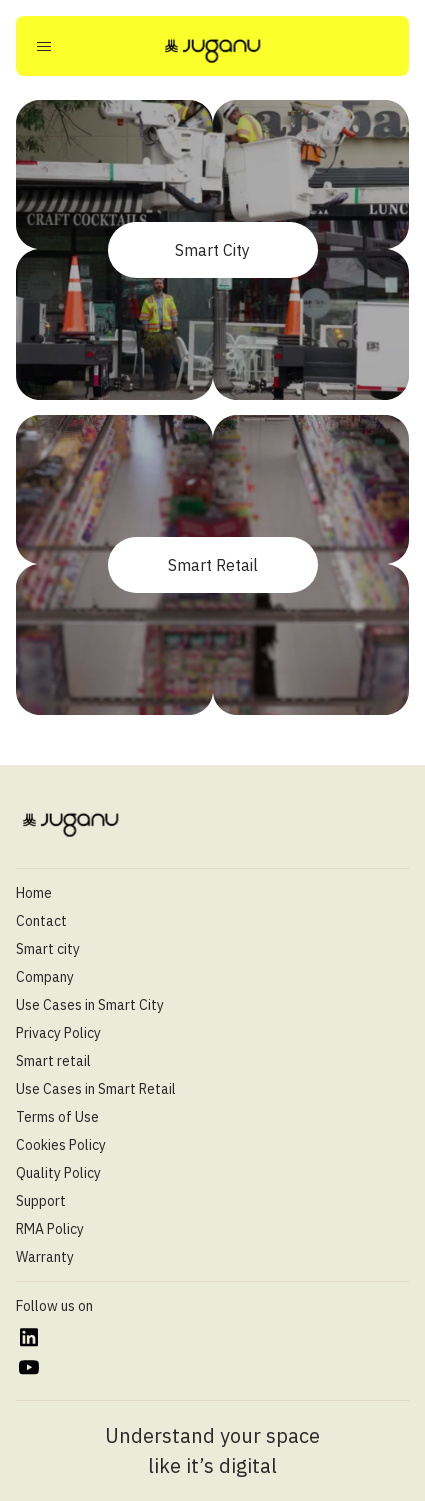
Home (34, 893)
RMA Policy (50, 1229)
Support (41, 1201)
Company (45, 977)
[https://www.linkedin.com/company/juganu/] (28, 1337)
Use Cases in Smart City (90, 1005)
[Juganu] (213, 50)
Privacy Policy (58, 1033)
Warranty (45, 1257)
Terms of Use (57, 1117)
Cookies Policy (61, 1145)
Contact (41, 921)
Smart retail (53, 1061)
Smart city (48, 949)
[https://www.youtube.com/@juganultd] (28, 1367)
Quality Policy (58, 1173)
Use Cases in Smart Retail (96, 1089)
